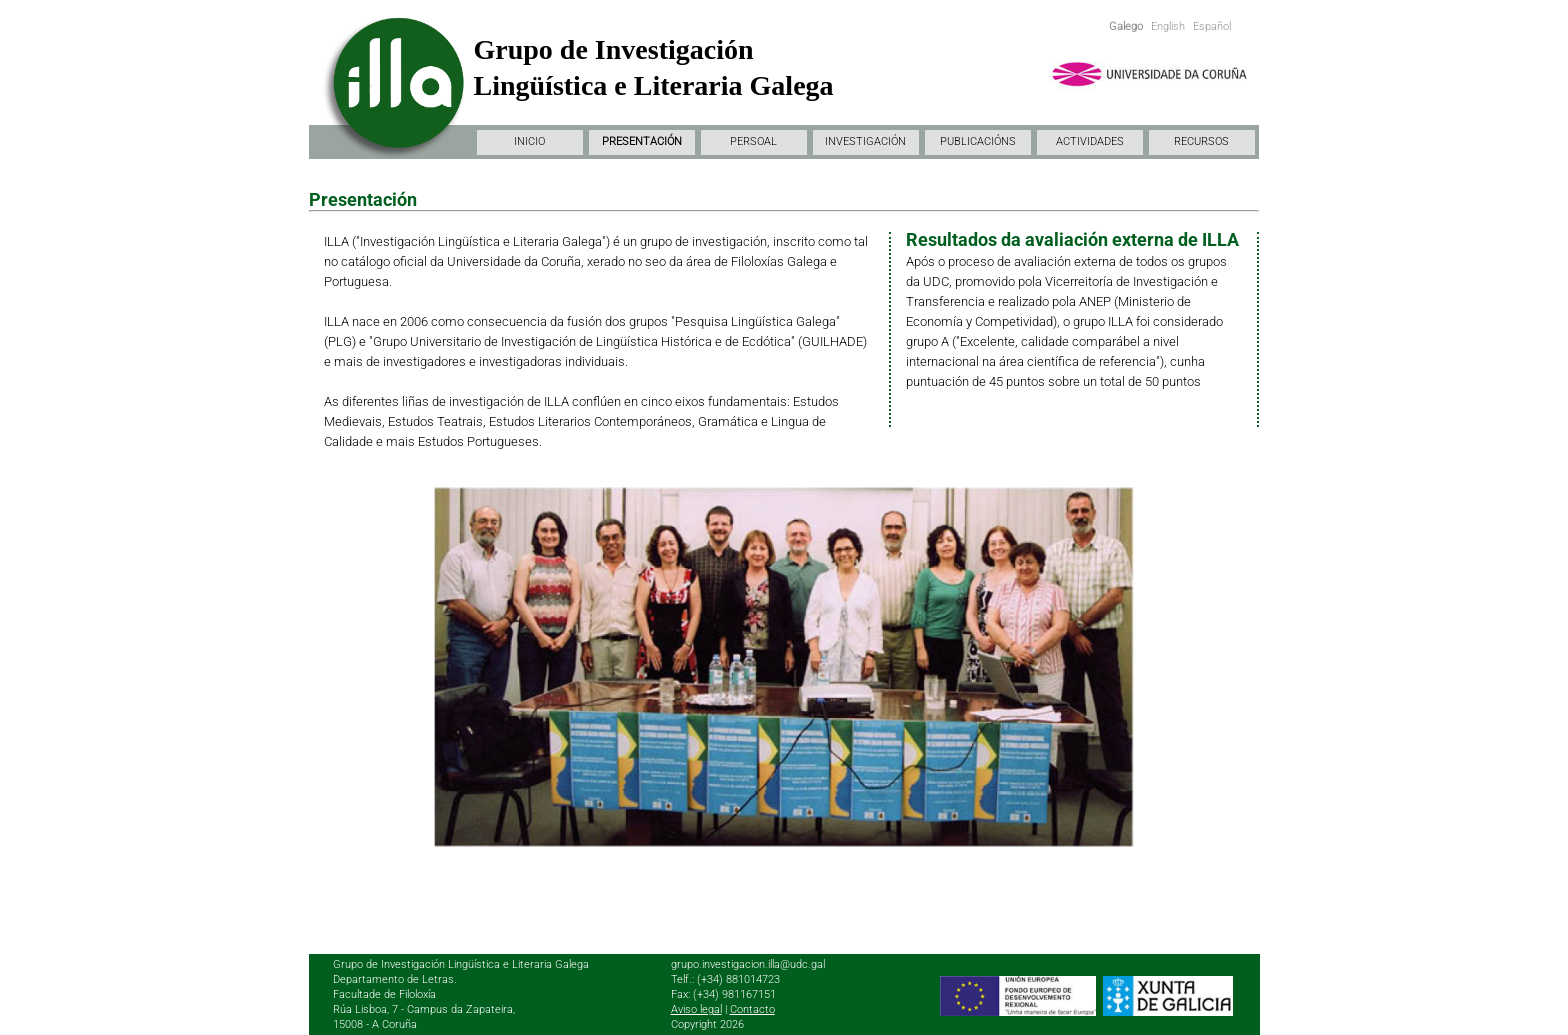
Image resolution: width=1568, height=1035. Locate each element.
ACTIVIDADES (1090, 141)
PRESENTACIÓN (642, 141)
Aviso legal (696, 1009)
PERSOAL (753, 141)
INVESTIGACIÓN (865, 141)
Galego (1126, 26)
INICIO (529, 141)
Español (1212, 26)
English (1168, 26)
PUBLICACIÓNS (978, 141)
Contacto (752, 1009)
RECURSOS (1201, 141)
